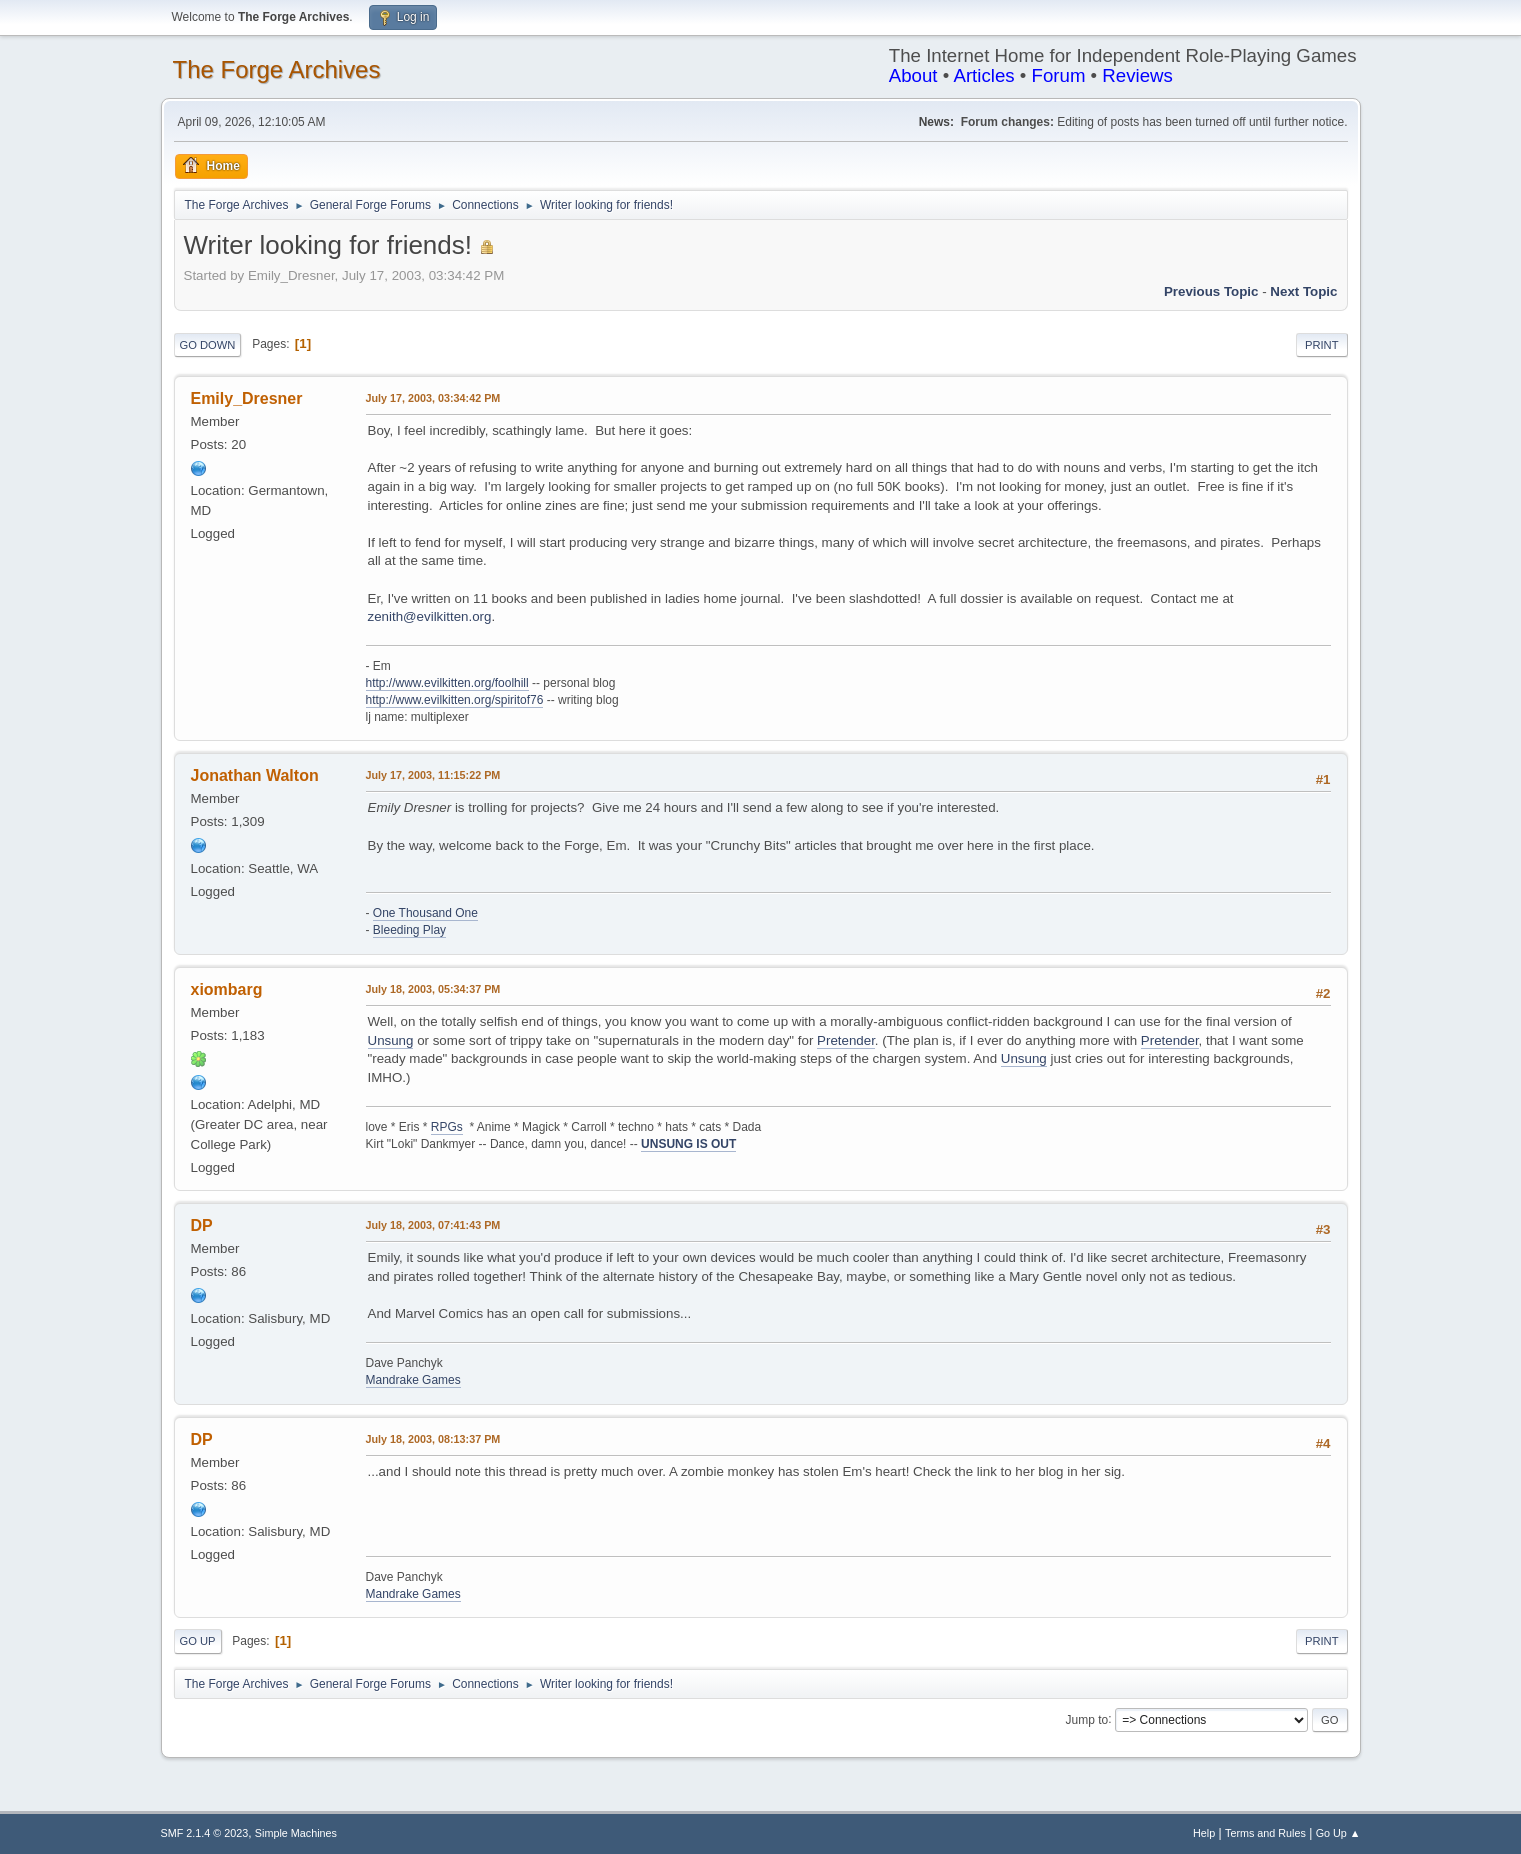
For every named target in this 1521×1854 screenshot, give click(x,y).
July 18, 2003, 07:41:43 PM (433, 1225)
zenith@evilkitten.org (430, 616)
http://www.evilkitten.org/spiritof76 (455, 700)
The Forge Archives (277, 69)
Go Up (198, 1641)
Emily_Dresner (247, 398)
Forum (1059, 75)
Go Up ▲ (1338, 1833)
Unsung (391, 1040)
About (913, 75)
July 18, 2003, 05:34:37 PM (433, 989)
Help (1204, 1833)
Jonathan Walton (255, 775)
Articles (983, 75)
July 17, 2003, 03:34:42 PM (433, 398)
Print (1322, 345)
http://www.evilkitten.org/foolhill (447, 683)
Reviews (1137, 75)
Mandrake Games (413, 1380)
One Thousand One (425, 913)
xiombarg (227, 989)
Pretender (846, 1040)
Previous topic (1211, 291)
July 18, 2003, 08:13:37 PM (433, 1439)
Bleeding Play (409, 930)
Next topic (1303, 291)
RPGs (447, 1127)
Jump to (1087, 1719)
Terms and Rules (1265, 1833)
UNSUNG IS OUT (688, 1144)
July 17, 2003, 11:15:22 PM (433, 775)
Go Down (208, 345)
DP (202, 1225)
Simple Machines (296, 1833)
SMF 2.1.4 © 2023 (205, 1833)
